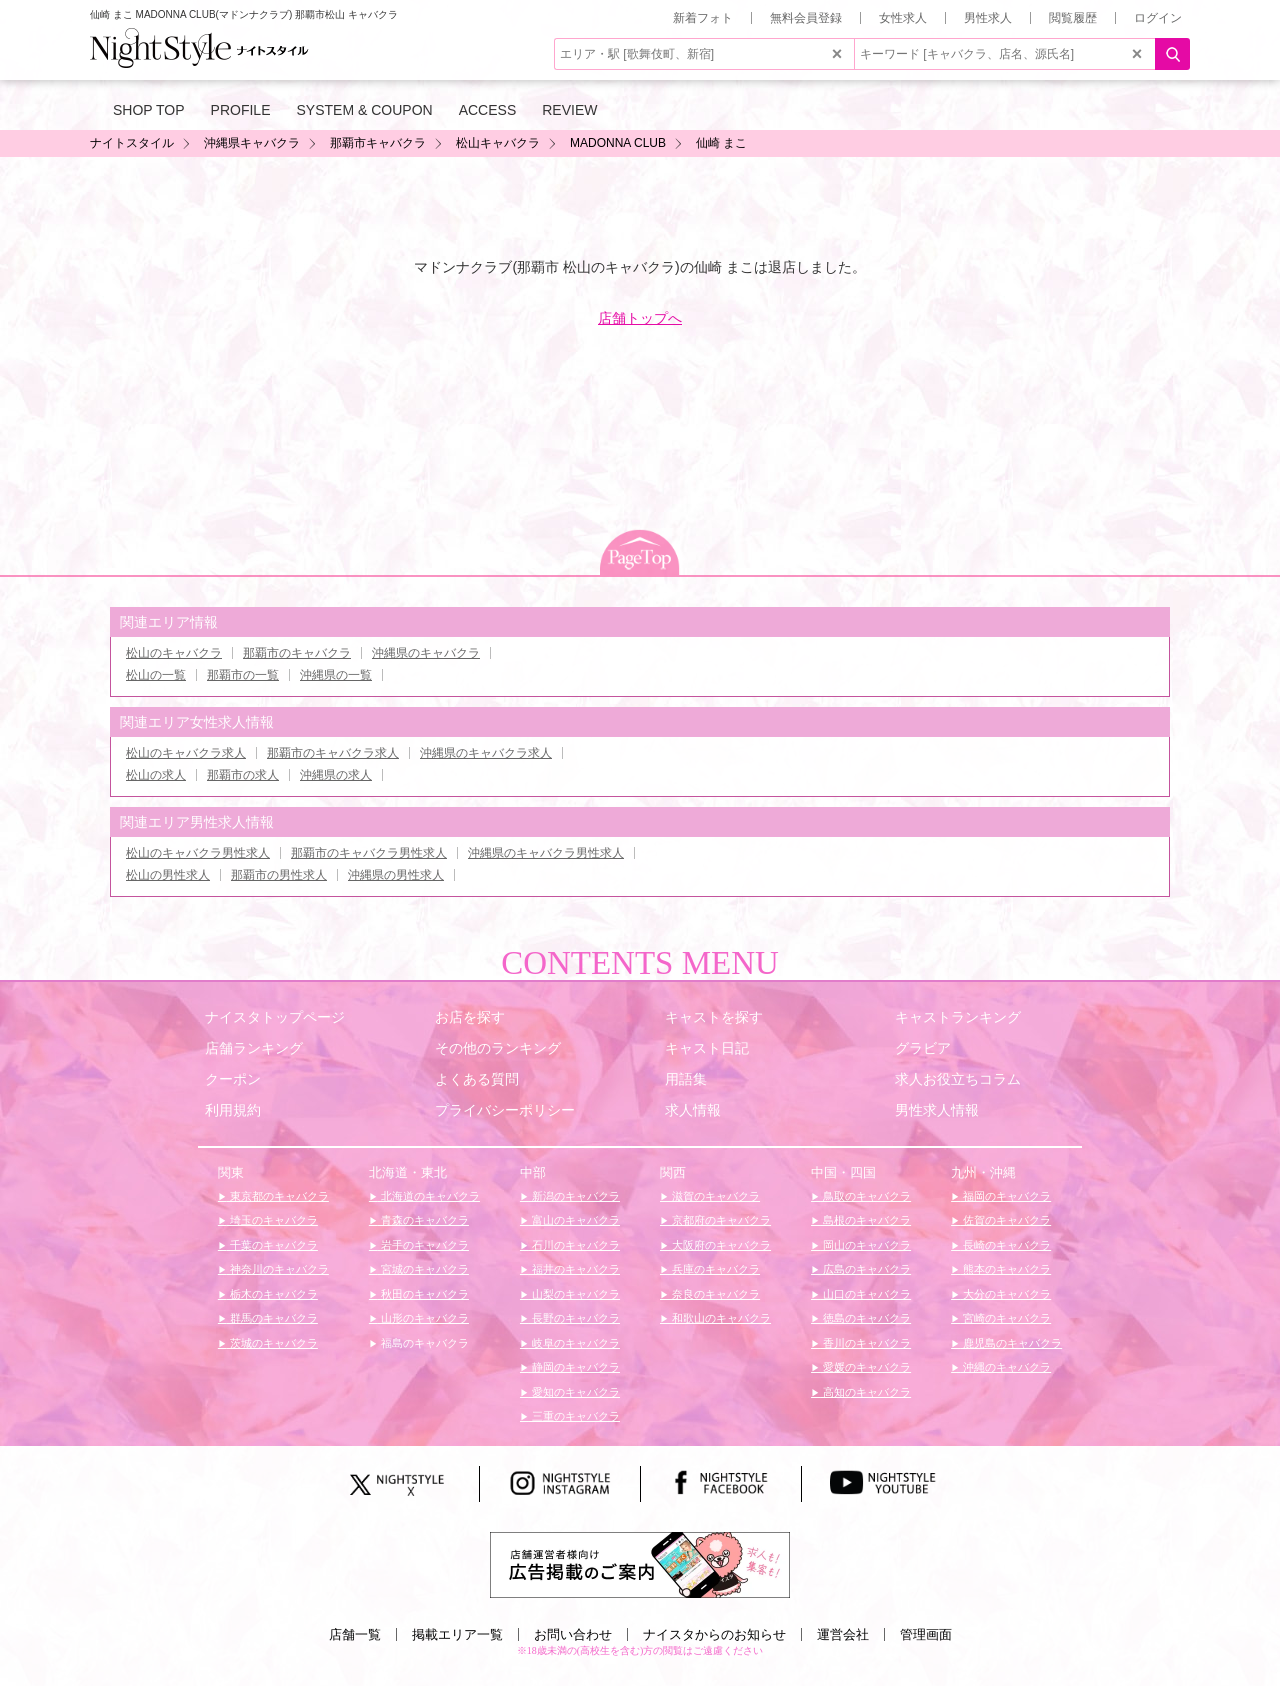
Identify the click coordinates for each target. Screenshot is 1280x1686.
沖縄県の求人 (336, 775)
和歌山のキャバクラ (720, 1318)
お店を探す (470, 1017)
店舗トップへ (640, 318)
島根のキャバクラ (865, 1220)
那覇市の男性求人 (279, 875)
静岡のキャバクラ (574, 1367)
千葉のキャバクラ (272, 1245)
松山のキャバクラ (174, 653)
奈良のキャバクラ (714, 1294)
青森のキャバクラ (423, 1220)
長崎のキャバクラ (1005, 1245)
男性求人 (988, 18)
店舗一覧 (355, 1634)
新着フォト (703, 18)
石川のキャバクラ (574, 1245)
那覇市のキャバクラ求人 (333, 753)
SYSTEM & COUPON (365, 110)
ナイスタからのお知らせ (714, 1634)
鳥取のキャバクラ (865, 1196)
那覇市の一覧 (243, 675)
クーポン (233, 1079)
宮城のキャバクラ (423, 1269)
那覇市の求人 (243, 775)
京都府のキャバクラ (720, 1220)
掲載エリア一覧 (457, 1634)
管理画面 (926, 1634)
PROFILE (241, 110)
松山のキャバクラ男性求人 (198, 853)
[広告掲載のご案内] (640, 1564)
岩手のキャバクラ (423, 1245)
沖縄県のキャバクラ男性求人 (546, 853)
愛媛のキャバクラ (865, 1367)
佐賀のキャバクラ (1005, 1220)
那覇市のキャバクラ (297, 653)
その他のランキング (498, 1048)
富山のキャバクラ (574, 1220)
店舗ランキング (254, 1048)
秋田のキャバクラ (423, 1294)
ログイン (1158, 18)
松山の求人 (156, 775)
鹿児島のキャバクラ (1011, 1343)
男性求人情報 (937, 1110)
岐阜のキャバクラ (574, 1343)
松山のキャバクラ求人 (186, 753)
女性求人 (903, 18)
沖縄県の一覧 (336, 675)
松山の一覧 (156, 675)
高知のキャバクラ (865, 1392)
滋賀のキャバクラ (714, 1196)
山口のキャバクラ (865, 1294)
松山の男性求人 (168, 875)
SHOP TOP (149, 110)
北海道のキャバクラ (429, 1196)
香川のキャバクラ (865, 1343)
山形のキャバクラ (423, 1318)
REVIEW (569, 110)
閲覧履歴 (1073, 18)
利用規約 (233, 1110)
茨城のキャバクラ (272, 1343)
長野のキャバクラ (574, 1318)
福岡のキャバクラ (1005, 1196)
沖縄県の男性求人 (396, 875)
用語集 (686, 1079)
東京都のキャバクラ (278, 1196)
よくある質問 (477, 1079)
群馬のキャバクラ (272, 1318)
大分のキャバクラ (1005, 1294)
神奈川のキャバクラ (278, 1269)
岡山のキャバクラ (865, 1245)
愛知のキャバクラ (574, 1392)
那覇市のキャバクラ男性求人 (369, 853)
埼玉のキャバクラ (272, 1220)
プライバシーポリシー (505, 1110)
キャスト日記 (707, 1048)
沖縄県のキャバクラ (426, 653)
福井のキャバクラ (574, 1269)
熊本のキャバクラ (1005, 1269)
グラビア (923, 1048)
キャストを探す (714, 1017)
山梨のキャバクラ (574, 1294)
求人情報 (693, 1110)
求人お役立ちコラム (958, 1079)
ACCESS (488, 110)
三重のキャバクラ (574, 1416)
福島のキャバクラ (423, 1343)
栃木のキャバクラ (272, 1294)
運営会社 (843, 1634)
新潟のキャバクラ (574, 1196)
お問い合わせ (573, 1634)
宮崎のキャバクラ (1005, 1318)
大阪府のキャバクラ (720, 1245)
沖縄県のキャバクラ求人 (486, 753)
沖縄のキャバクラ (1005, 1367)
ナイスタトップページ (275, 1017)
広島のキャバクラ (865, 1269)
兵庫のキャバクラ (714, 1269)
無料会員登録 (806, 18)
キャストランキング (958, 1017)
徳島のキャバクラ (865, 1318)
